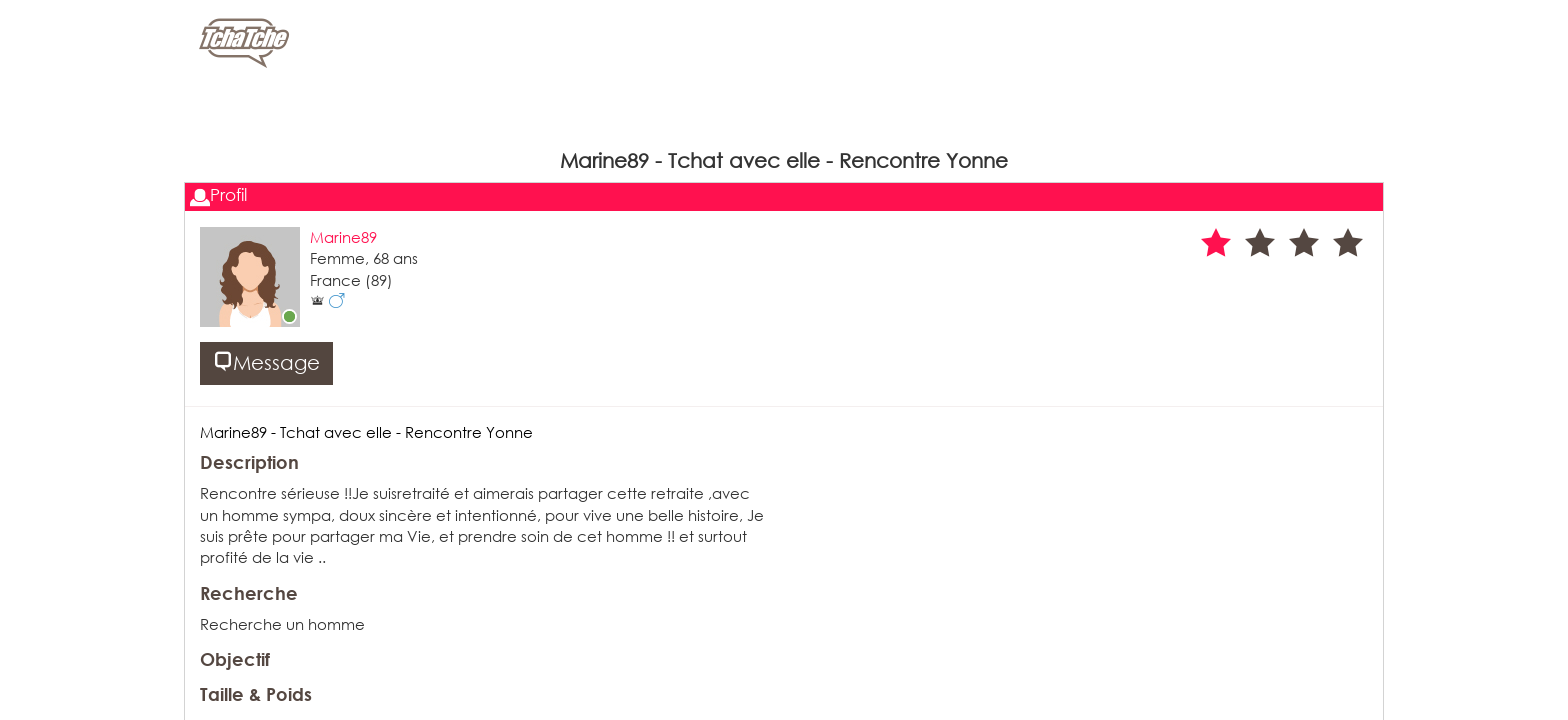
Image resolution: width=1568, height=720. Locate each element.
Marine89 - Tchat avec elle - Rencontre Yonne (366, 432)
